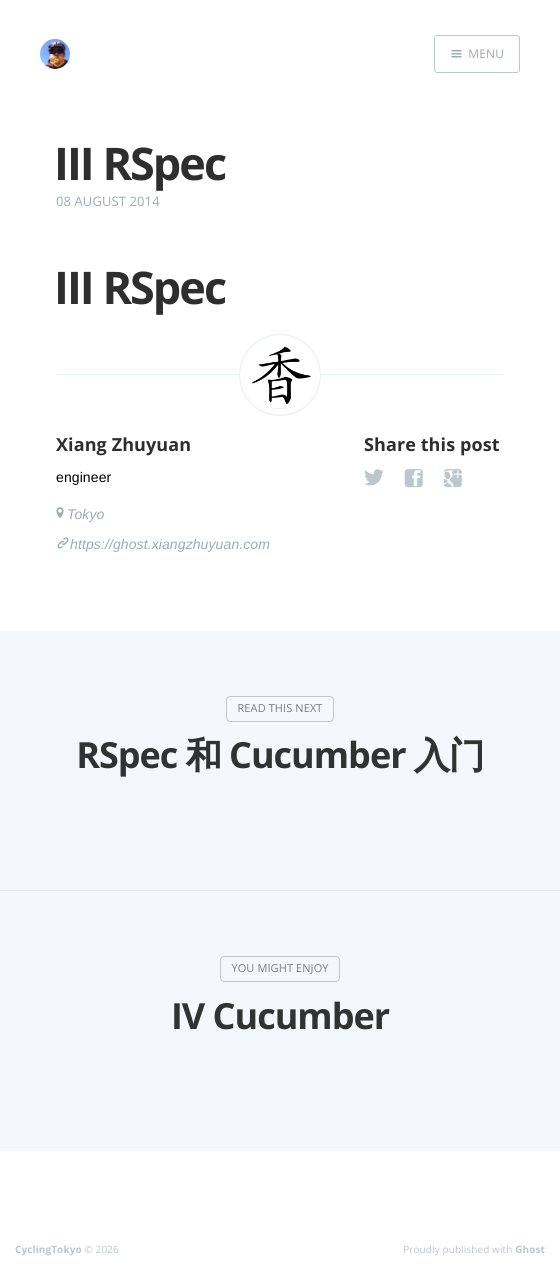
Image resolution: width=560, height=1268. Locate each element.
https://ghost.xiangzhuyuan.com (170, 544)
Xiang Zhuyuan (123, 445)
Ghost (530, 1249)
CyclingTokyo (48, 1249)
